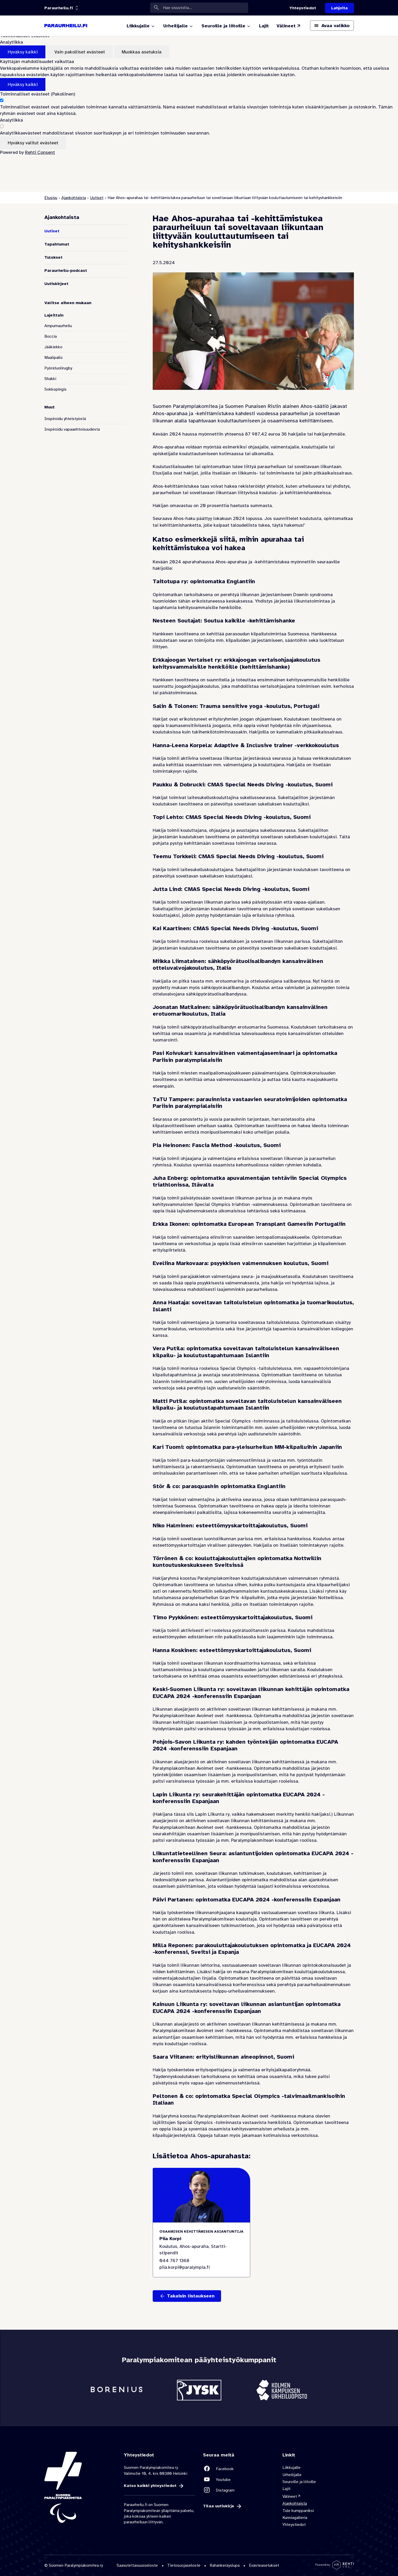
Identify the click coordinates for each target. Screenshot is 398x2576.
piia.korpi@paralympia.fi (184, 2267)
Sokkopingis (55, 389)
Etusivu (50, 197)
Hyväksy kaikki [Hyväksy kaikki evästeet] (23, 52)
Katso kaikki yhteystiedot (150, 2485)
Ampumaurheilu (58, 325)
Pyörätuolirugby (58, 368)
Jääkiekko (53, 347)
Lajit (286, 2488)
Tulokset (53, 257)
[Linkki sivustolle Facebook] (239, 2469)
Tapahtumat (56, 244)
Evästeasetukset (264, 2565)
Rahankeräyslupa (225, 2565)
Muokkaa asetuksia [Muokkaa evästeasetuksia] (141, 52)
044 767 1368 (174, 2261)
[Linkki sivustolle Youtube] (239, 2480)
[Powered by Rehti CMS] (334, 2567)
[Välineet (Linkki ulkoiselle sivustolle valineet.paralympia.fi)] (289, 25)
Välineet (289, 2496)
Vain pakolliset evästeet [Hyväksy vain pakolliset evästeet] (79, 52)
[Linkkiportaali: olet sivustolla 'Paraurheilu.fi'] (58, 8)
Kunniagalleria (294, 2517)
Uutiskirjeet (56, 283)
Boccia (50, 336)
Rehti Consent (40, 152)
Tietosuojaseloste (183, 2565)
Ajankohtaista (73, 197)
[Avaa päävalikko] (332, 25)
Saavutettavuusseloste (137, 2565)
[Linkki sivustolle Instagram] (239, 2490)
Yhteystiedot (293, 2524)
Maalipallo (53, 357)
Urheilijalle (291, 2474)
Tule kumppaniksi (298, 2510)
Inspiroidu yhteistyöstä (65, 418)
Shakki (50, 378)
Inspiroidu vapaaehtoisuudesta (72, 429)
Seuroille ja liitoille (299, 2481)
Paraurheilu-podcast (65, 270)
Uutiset (96, 197)
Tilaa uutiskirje (218, 2506)
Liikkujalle (291, 2467)
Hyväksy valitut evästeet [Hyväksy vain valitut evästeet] (33, 143)
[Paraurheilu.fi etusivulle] (65, 25)
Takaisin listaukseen (191, 2296)
